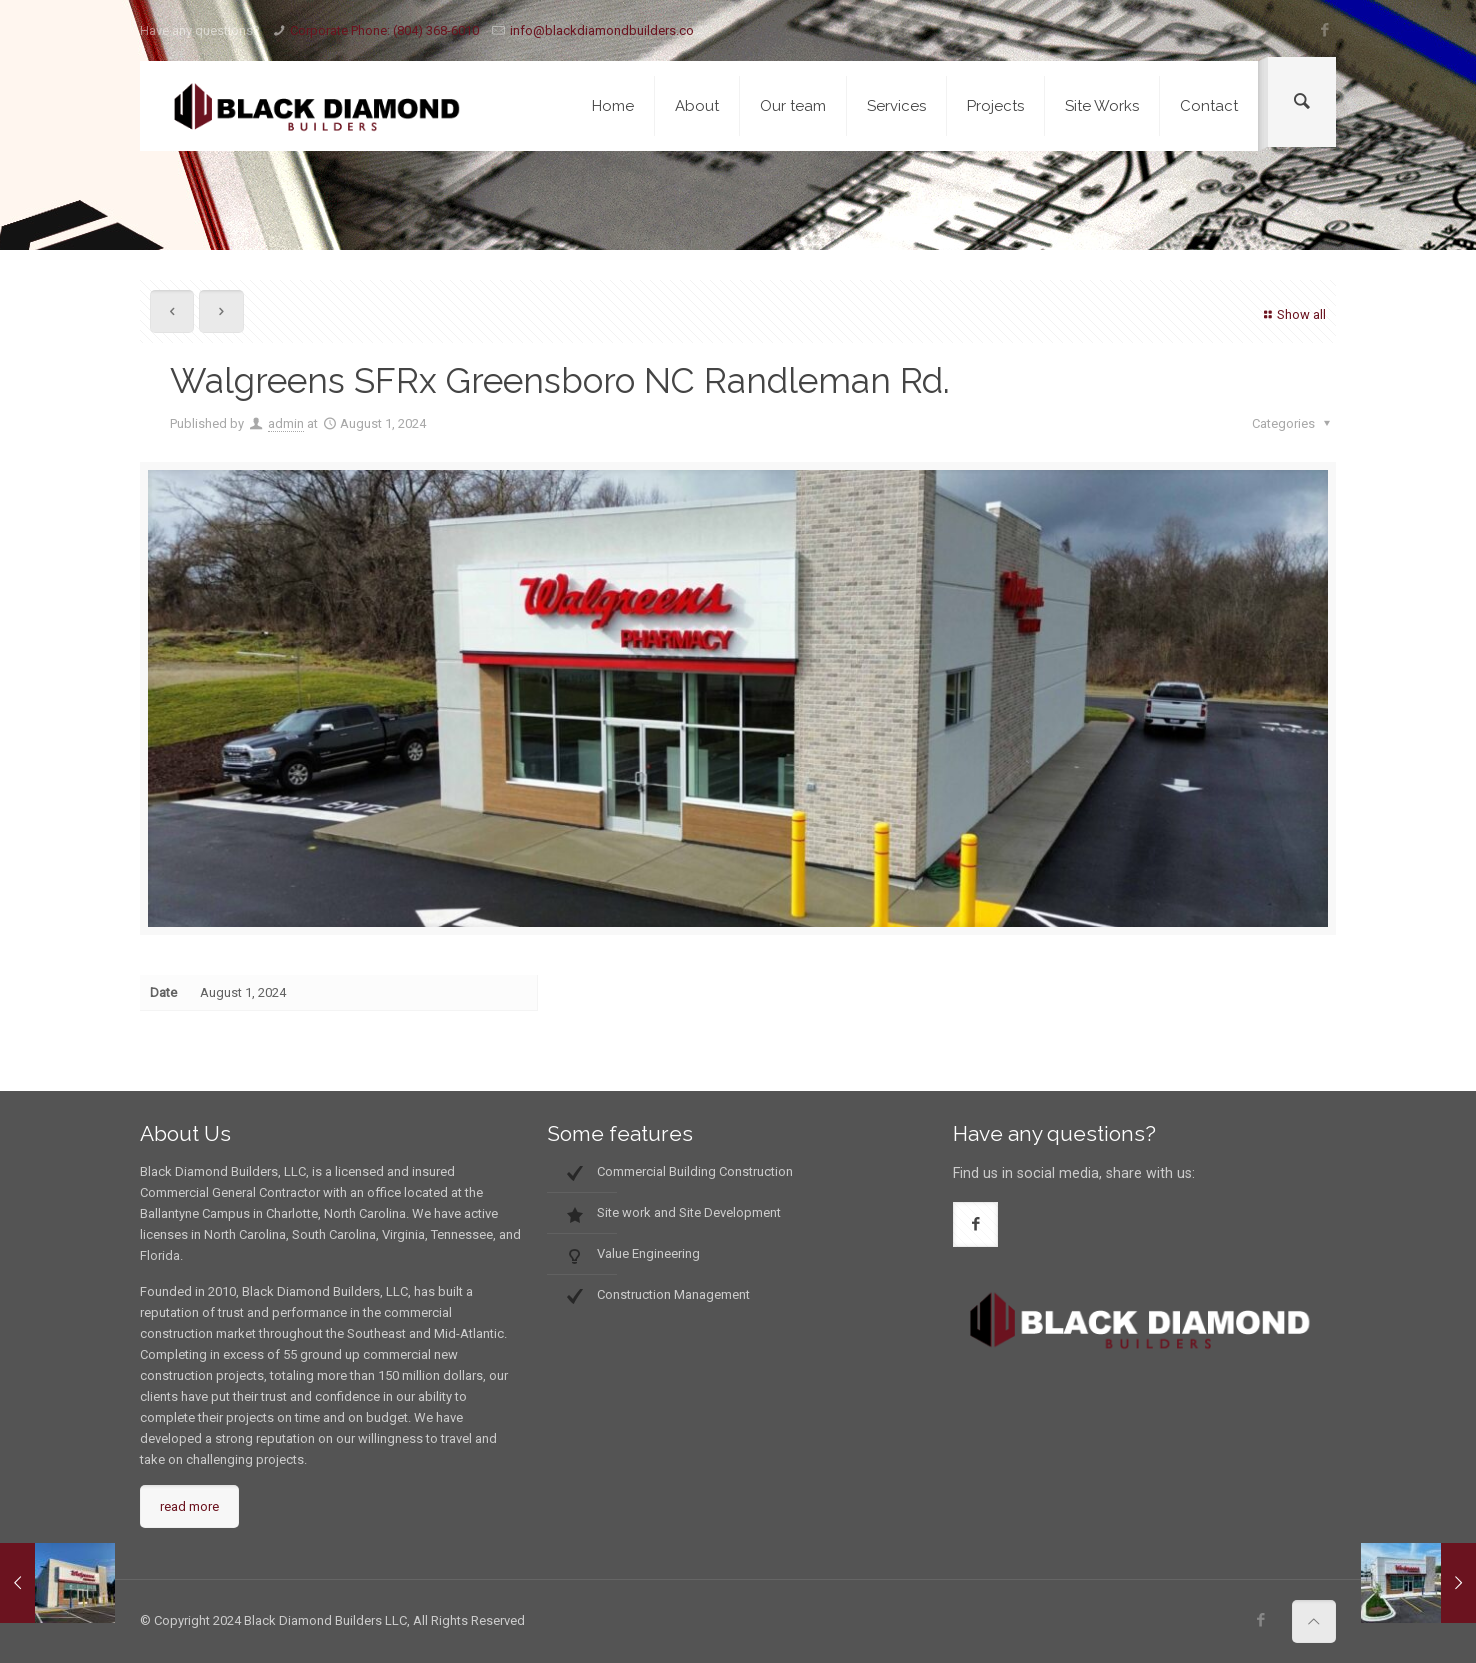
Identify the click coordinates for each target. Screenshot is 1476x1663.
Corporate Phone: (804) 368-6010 (384, 30)
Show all (1292, 314)
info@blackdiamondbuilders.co (602, 30)
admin (286, 423)
